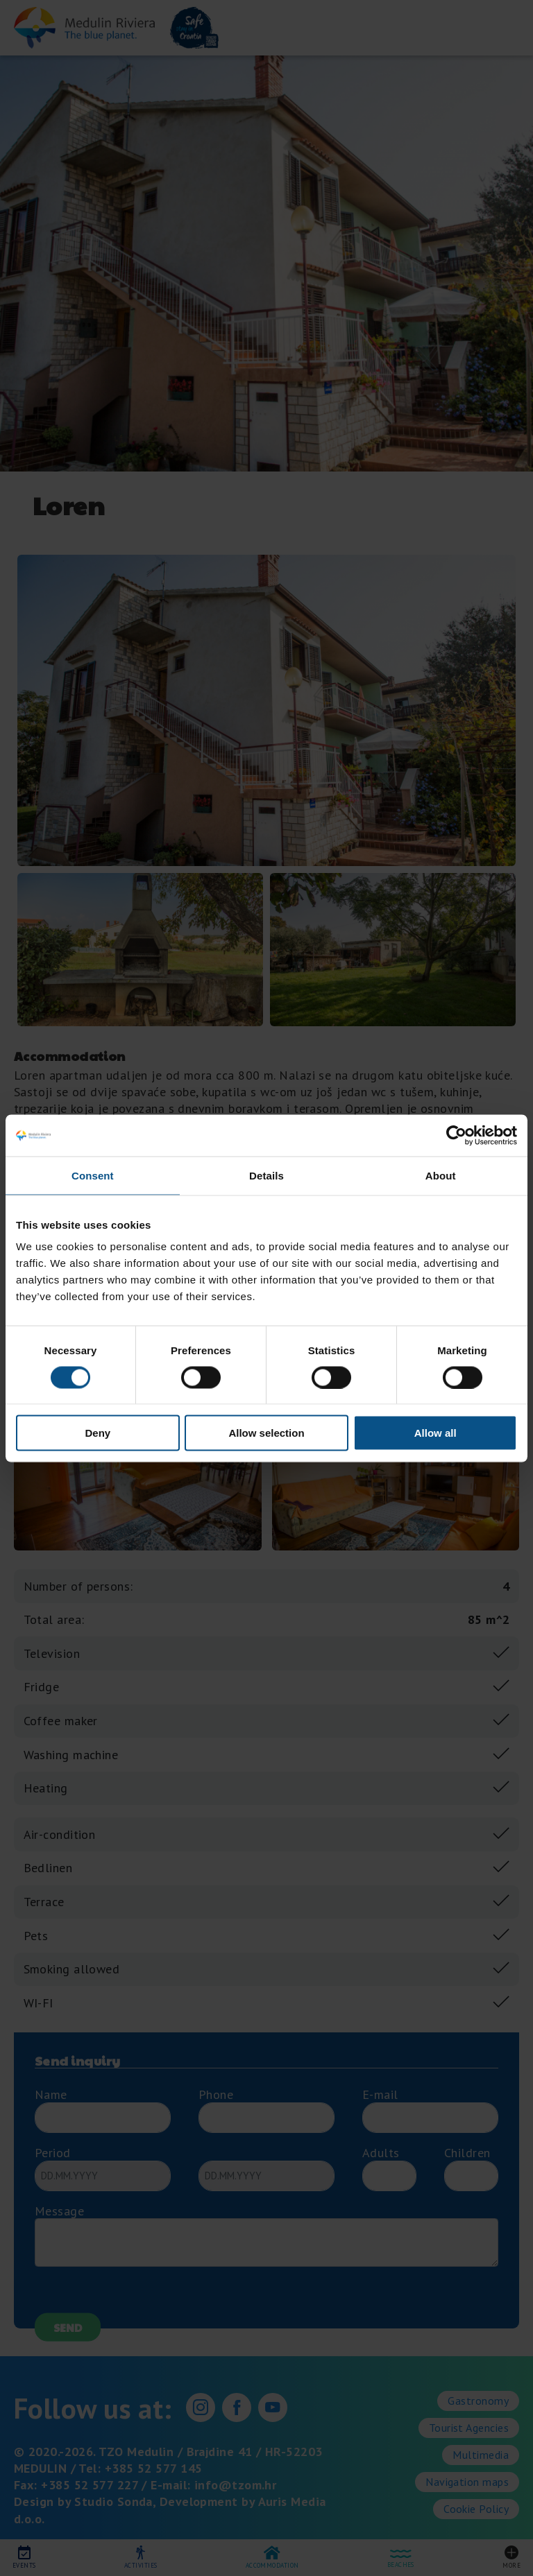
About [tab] (440, 1175)
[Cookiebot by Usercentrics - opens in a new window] (456, 1135)
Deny (97, 1433)
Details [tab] (266, 1175)
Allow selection (266, 1433)
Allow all (435, 1433)
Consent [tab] (92, 1175)
